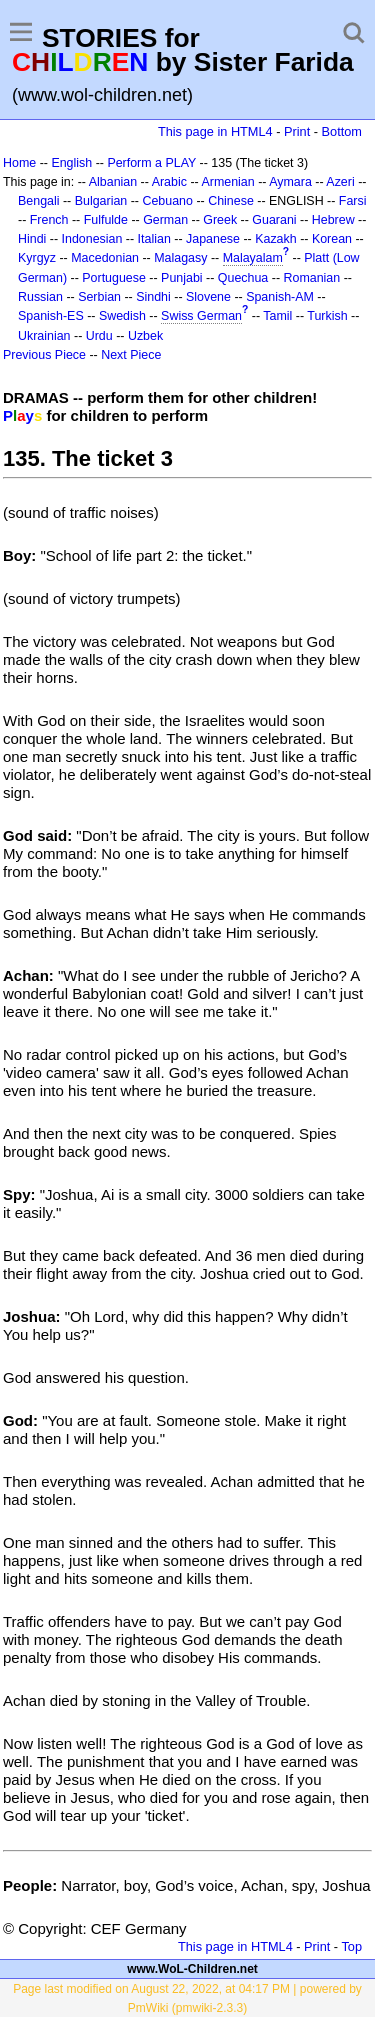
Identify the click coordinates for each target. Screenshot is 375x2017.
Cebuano (167, 201)
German (165, 220)
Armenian (227, 182)
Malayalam (253, 258)
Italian (154, 239)
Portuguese (114, 278)
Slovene (208, 297)
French (49, 220)
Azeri (340, 182)
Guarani (274, 220)
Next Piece (131, 355)
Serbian (99, 297)
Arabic (169, 182)
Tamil (277, 316)
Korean (332, 239)
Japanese (213, 239)
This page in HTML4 (215, 131)
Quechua (243, 278)
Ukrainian (44, 336)
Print (297, 131)
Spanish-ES (51, 316)
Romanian (312, 278)
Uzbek (145, 336)
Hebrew (333, 220)
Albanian (113, 182)
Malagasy (180, 258)
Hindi (32, 239)
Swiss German (201, 316)
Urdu (99, 336)
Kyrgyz (37, 258)
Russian (40, 297)
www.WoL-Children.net (192, 1969)
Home (19, 163)
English (71, 163)
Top (351, 1946)
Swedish (122, 316)
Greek (220, 220)
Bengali (39, 201)
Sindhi (153, 297)
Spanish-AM (280, 297)
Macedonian (105, 258)
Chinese (231, 201)
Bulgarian (101, 201)
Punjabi (182, 278)
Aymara (290, 182)
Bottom (342, 131)
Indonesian (92, 239)
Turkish (327, 316)
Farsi (353, 201)
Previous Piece (44, 355)
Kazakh (276, 239)
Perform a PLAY (151, 163)
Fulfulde (106, 220)
